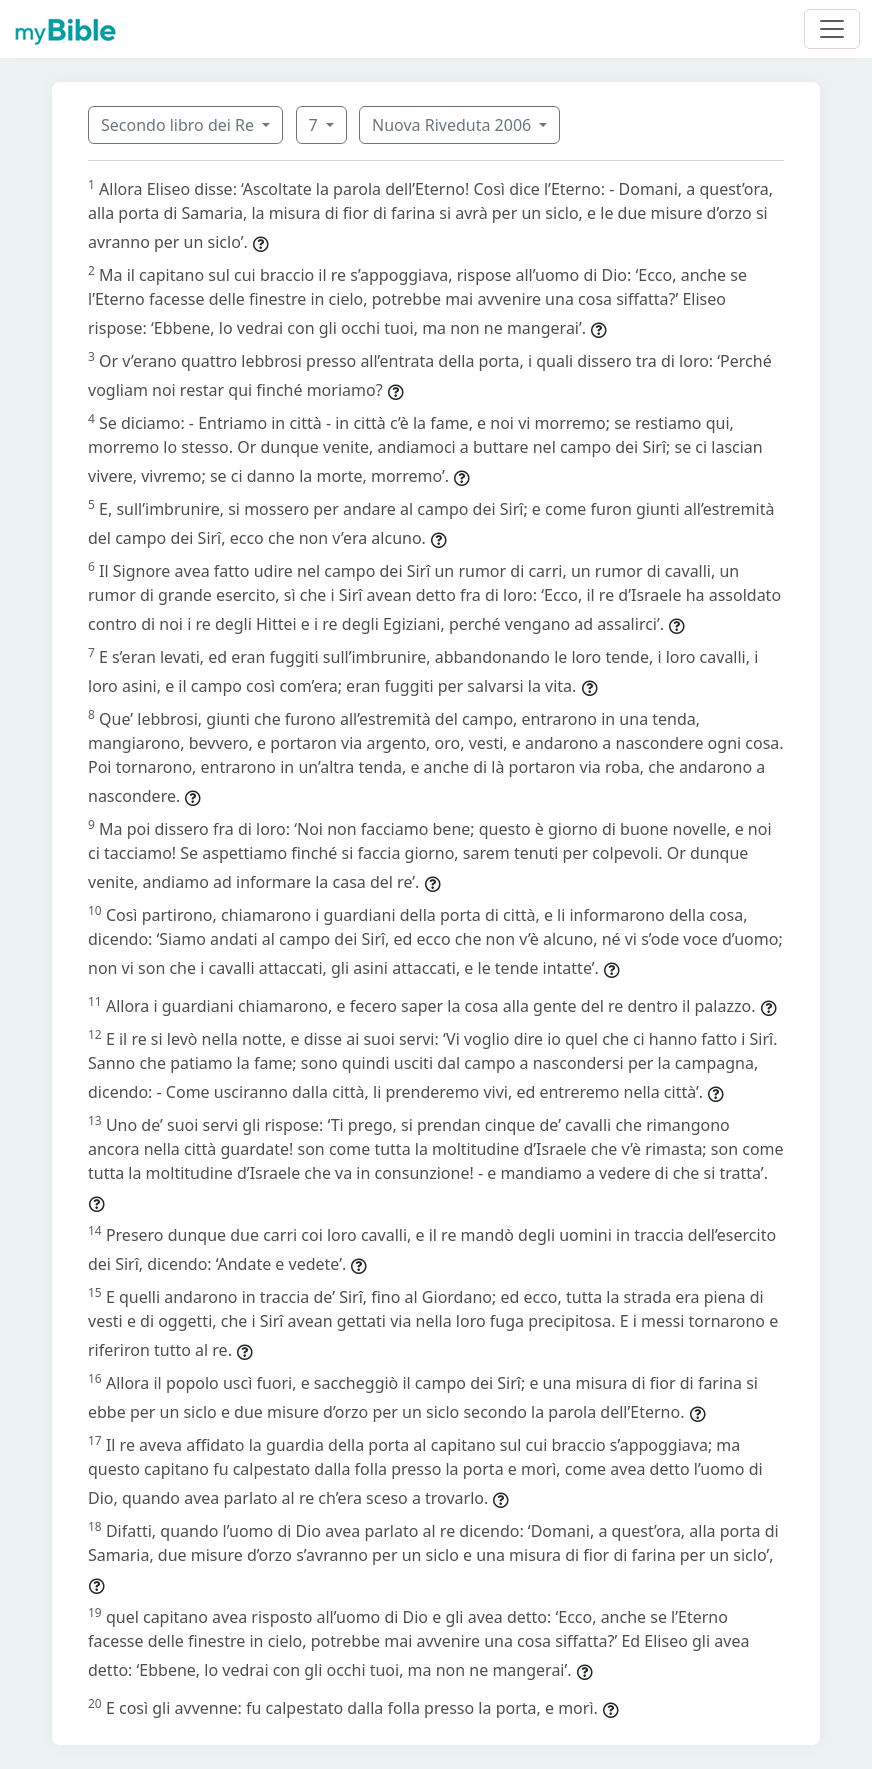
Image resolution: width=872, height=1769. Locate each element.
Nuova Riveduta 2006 (453, 125)
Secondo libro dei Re (179, 125)
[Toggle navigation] (832, 29)
